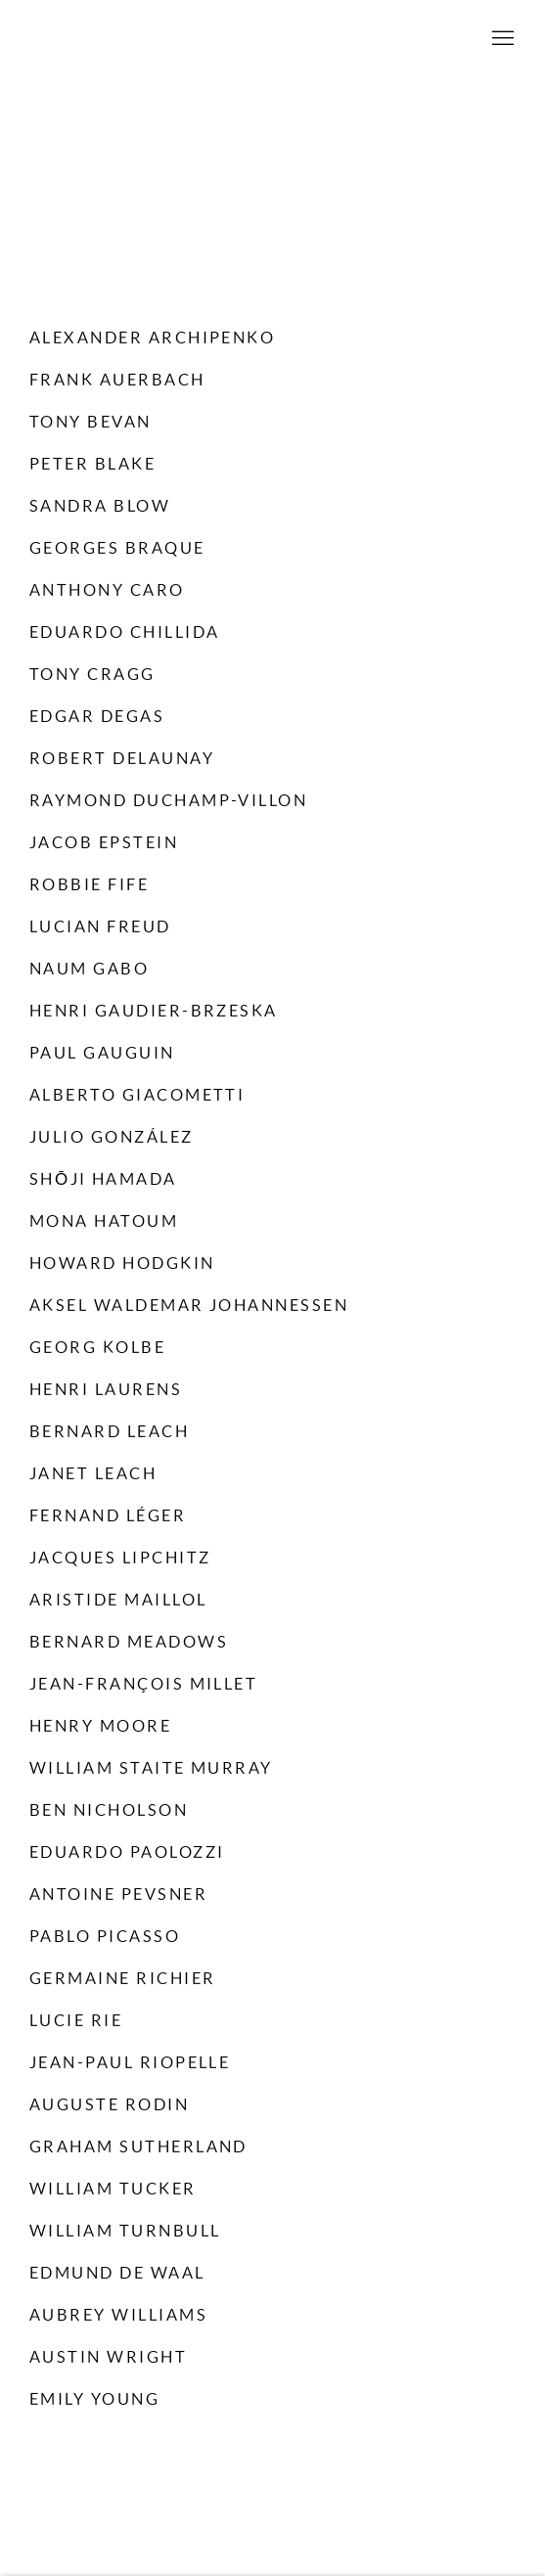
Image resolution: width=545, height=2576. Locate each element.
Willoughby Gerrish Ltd (273, 39)
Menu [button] (501, 39)
